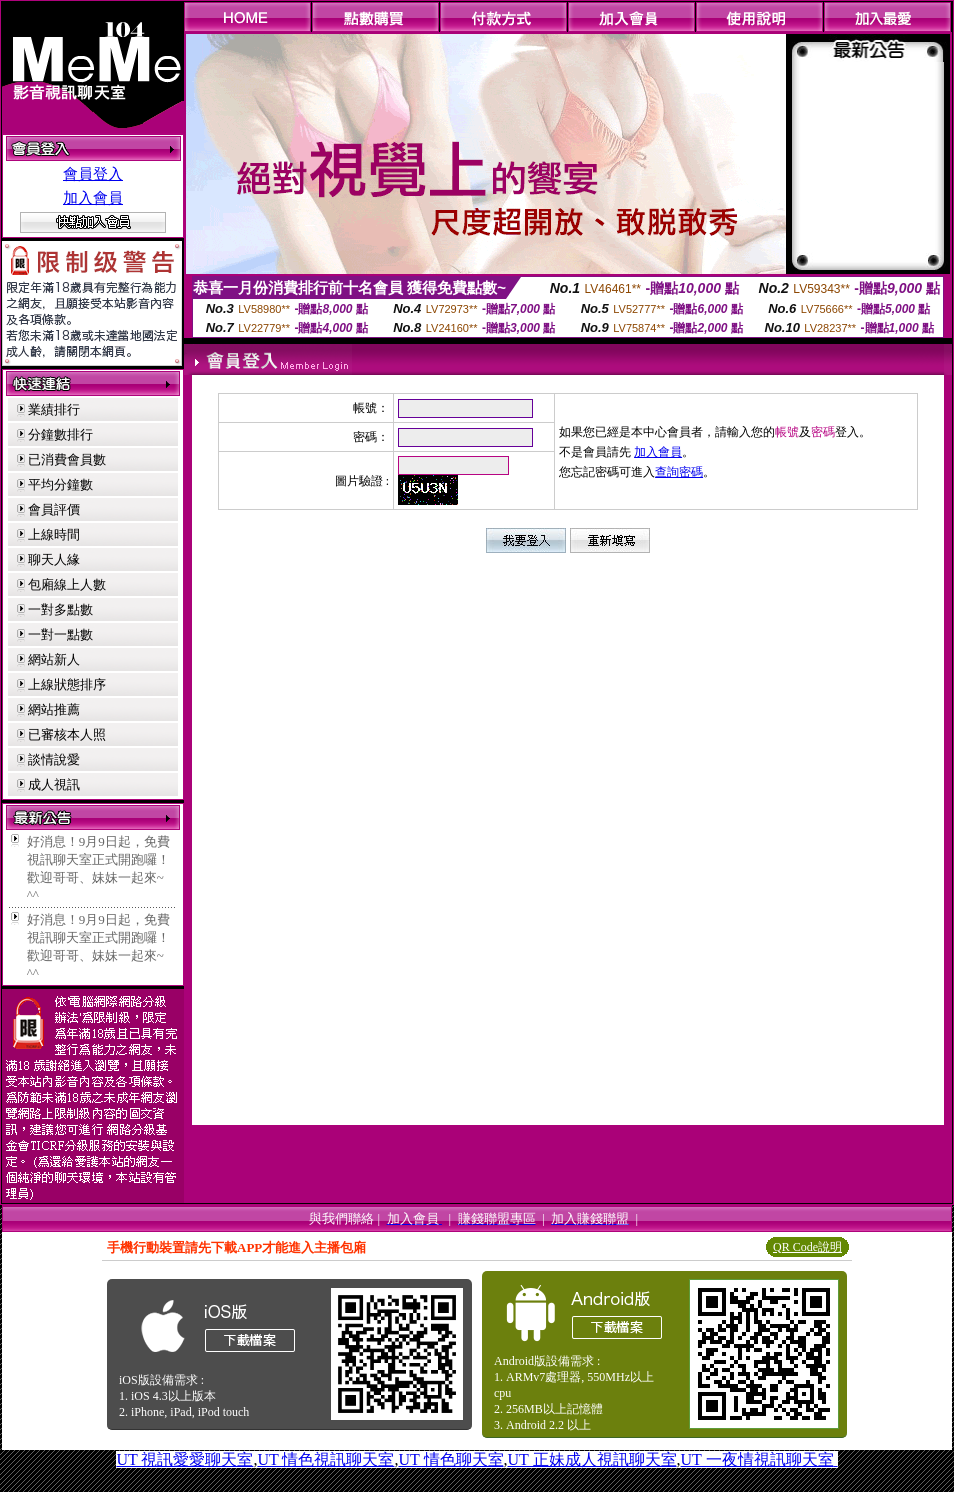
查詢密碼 (679, 472)
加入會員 (93, 198)
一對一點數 (60, 634)
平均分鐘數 (60, 484)
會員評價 (54, 509)
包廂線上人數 (67, 584)
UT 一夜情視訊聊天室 (757, 1459)
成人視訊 (54, 784)
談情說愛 (54, 759)
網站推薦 (54, 709)
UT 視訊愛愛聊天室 (184, 1459)
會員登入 (93, 174)
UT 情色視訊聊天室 (325, 1459)
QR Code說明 (807, 1247)
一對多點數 (60, 609)
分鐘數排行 (60, 434)
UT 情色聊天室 (450, 1459)
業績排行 (54, 409)
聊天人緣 (54, 559)
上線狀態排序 (67, 684)
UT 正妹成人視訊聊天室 (592, 1459)
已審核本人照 (67, 734)
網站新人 (54, 659)
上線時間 (54, 534)
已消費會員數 (67, 459)
